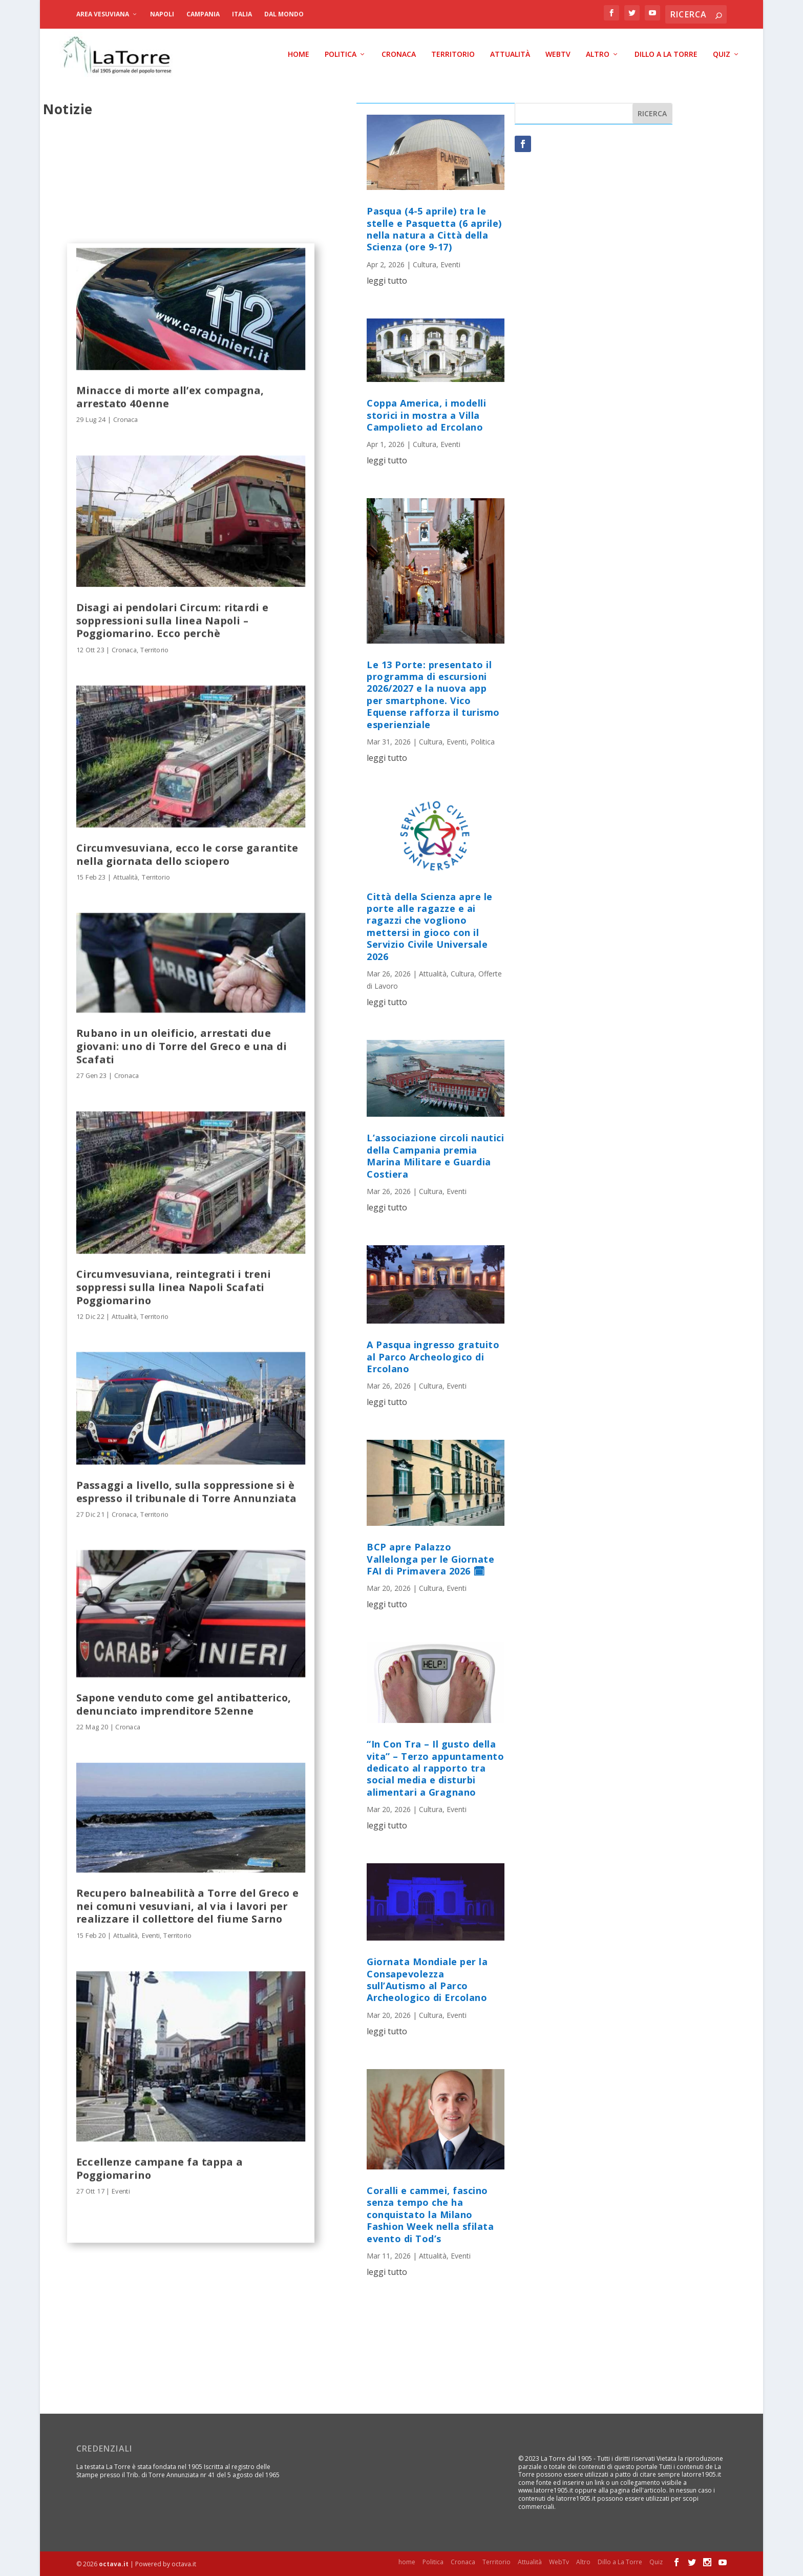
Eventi (151, 1935)
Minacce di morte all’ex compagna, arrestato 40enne (170, 396)
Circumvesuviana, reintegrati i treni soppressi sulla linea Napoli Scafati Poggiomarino (173, 1287)
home (298, 54)
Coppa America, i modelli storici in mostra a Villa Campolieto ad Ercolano (426, 415)
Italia (242, 14)
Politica (340, 54)
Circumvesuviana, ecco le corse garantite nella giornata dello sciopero (187, 854)
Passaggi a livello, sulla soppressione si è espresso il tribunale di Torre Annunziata (186, 1491)
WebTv (557, 54)
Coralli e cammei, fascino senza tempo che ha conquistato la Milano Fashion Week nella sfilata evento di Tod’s (430, 2214)
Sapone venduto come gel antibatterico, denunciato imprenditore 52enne (183, 1703)
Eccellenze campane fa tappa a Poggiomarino (159, 2168)
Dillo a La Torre (666, 54)
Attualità (510, 54)
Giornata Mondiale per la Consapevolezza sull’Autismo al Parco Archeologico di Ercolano (427, 1979)
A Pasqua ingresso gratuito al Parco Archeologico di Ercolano (433, 1356)
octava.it (114, 2564)
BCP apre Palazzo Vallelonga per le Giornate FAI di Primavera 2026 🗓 (430, 1559)
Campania (203, 14)
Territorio (453, 54)
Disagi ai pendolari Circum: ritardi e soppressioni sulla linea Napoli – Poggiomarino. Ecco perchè (172, 620)
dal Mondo (284, 14)
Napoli (162, 14)
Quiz (721, 54)
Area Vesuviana (102, 14)
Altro (597, 54)
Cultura (424, 264)
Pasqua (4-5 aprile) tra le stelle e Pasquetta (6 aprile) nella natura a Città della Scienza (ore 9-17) (434, 229)
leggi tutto (387, 280)
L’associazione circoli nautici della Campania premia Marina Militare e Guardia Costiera (435, 1156)
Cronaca (399, 54)
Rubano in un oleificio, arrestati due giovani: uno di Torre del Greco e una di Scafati (181, 1046)
